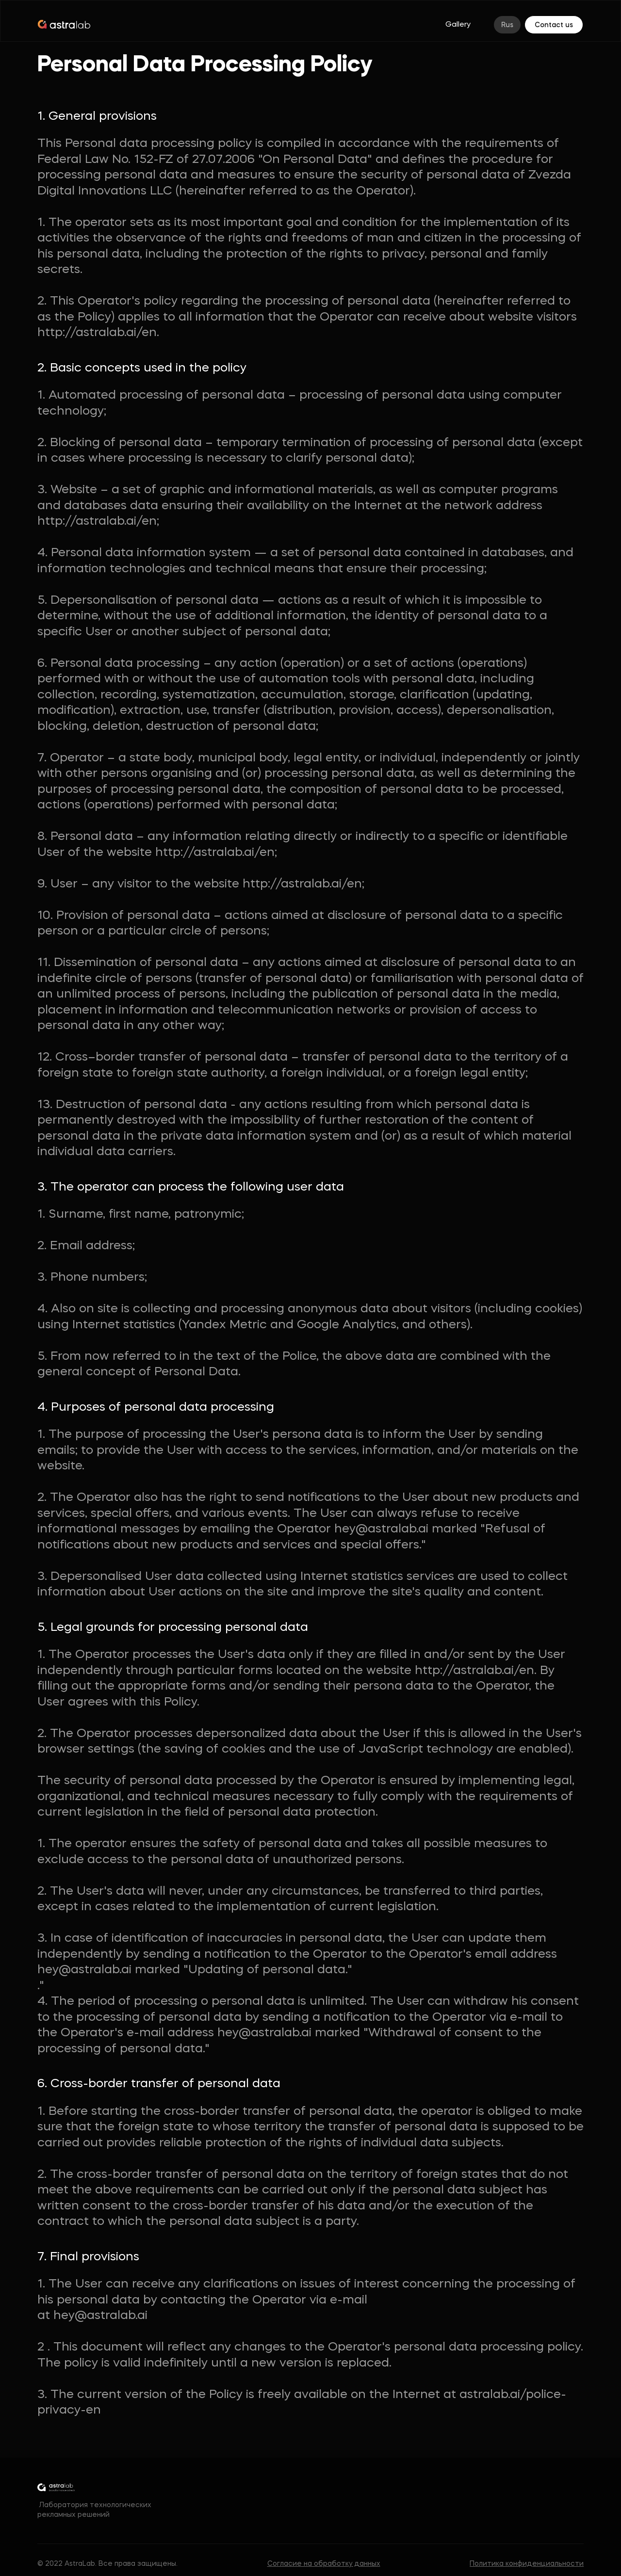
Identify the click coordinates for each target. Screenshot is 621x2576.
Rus (507, 25)
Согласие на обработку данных (323, 2563)
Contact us (554, 25)
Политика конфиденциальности (527, 2563)
